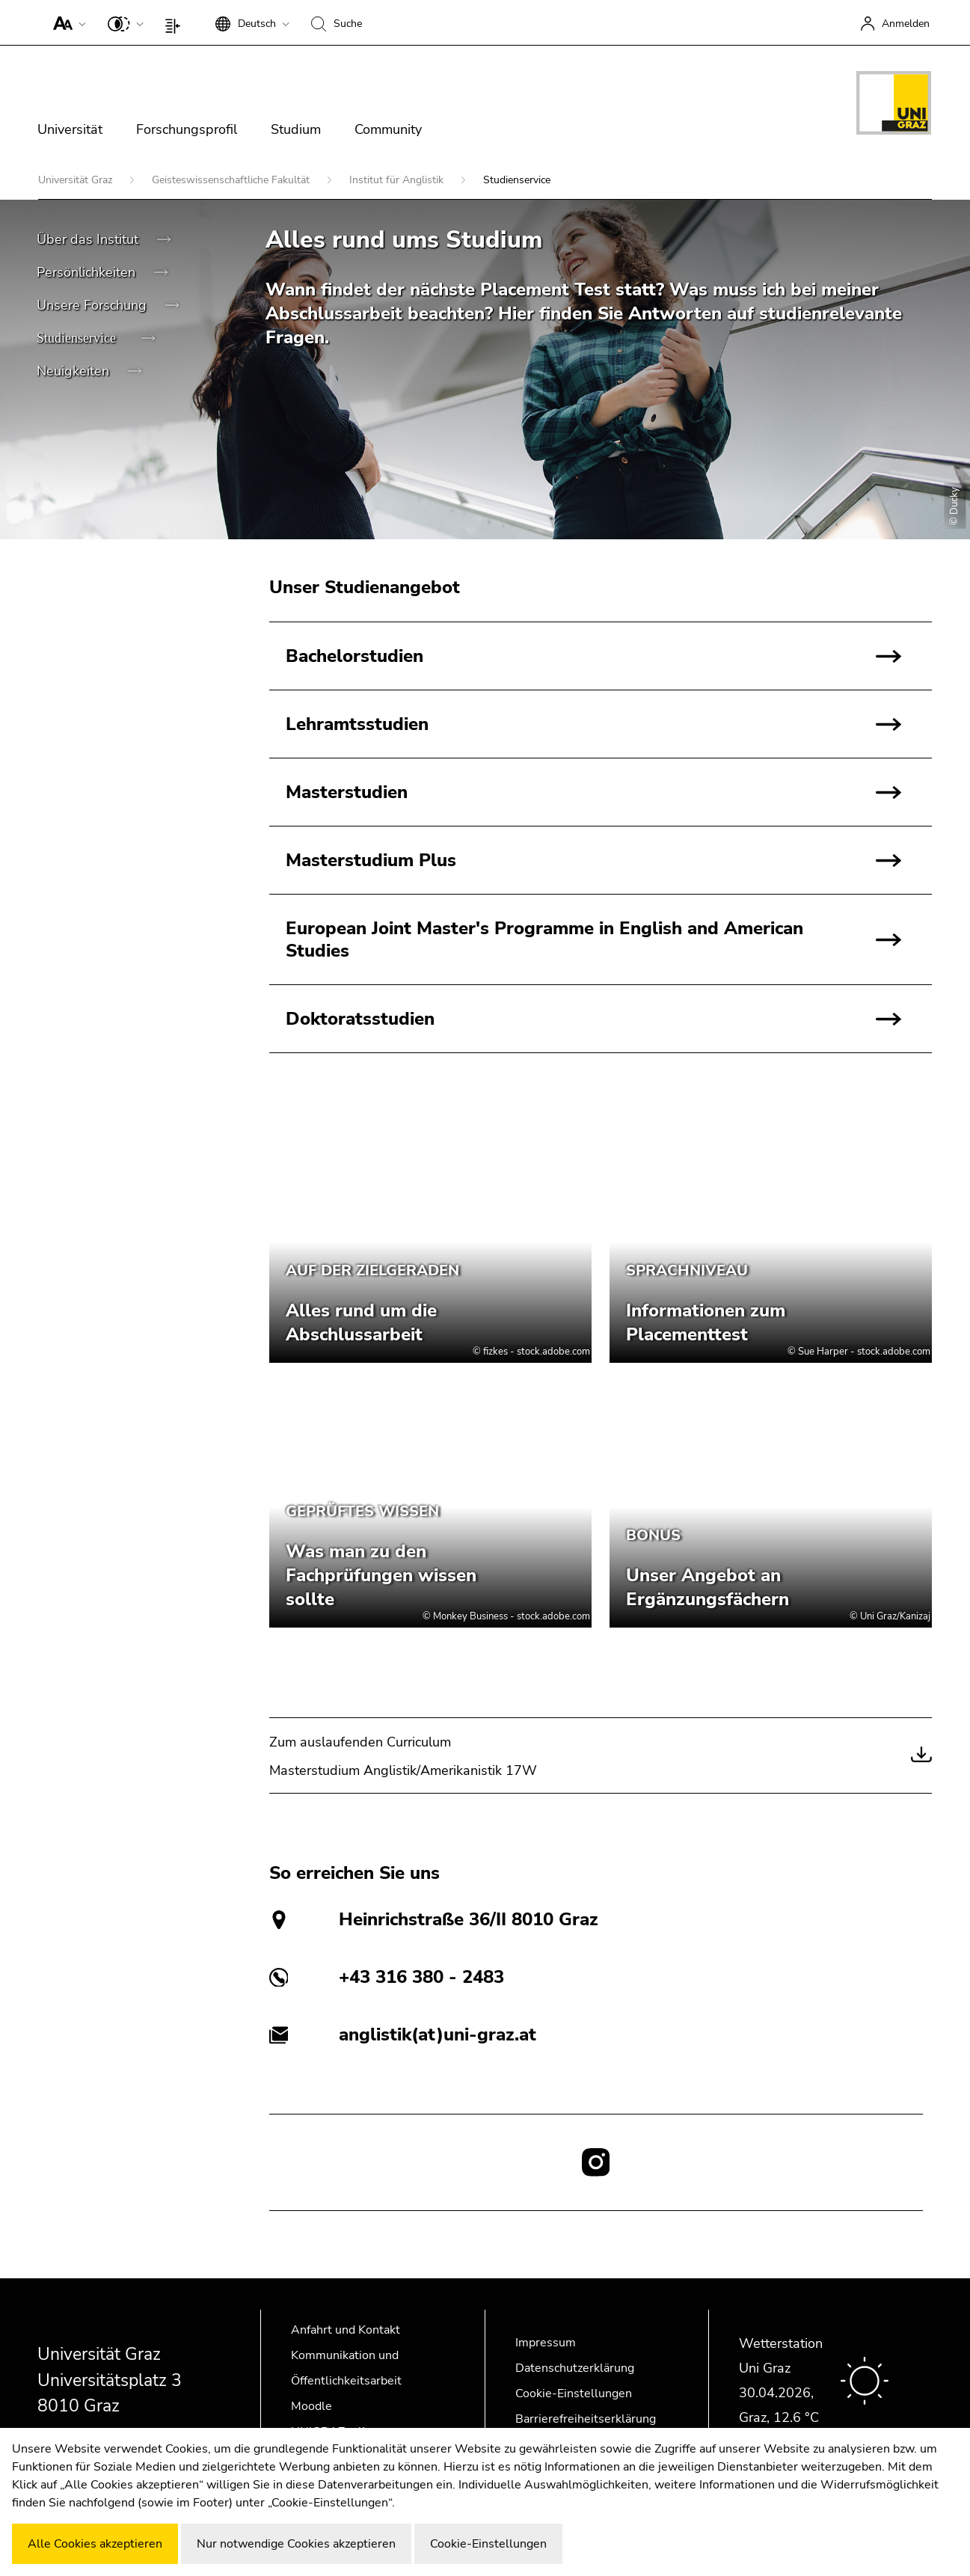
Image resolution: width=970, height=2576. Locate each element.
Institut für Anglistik (397, 180)
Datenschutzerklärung (574, 2368)
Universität (69, 129)
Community (388, 129)
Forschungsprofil (186, 129)
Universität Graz (76, 180)
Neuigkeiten (75, 371)
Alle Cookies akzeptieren (95, 2544)
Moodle (311, 2406)
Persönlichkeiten (88, 272)
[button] (66, 22)
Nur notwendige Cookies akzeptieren (296, 2544)
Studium (296, 129)
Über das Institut (89, 239)
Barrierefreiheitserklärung (585, 2419)
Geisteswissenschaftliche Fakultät (232, 180)
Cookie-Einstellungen (573, 2393)
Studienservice (78, 338)
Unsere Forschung (93, 305)
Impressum (545, 2342)
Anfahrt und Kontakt (345, 2330)
